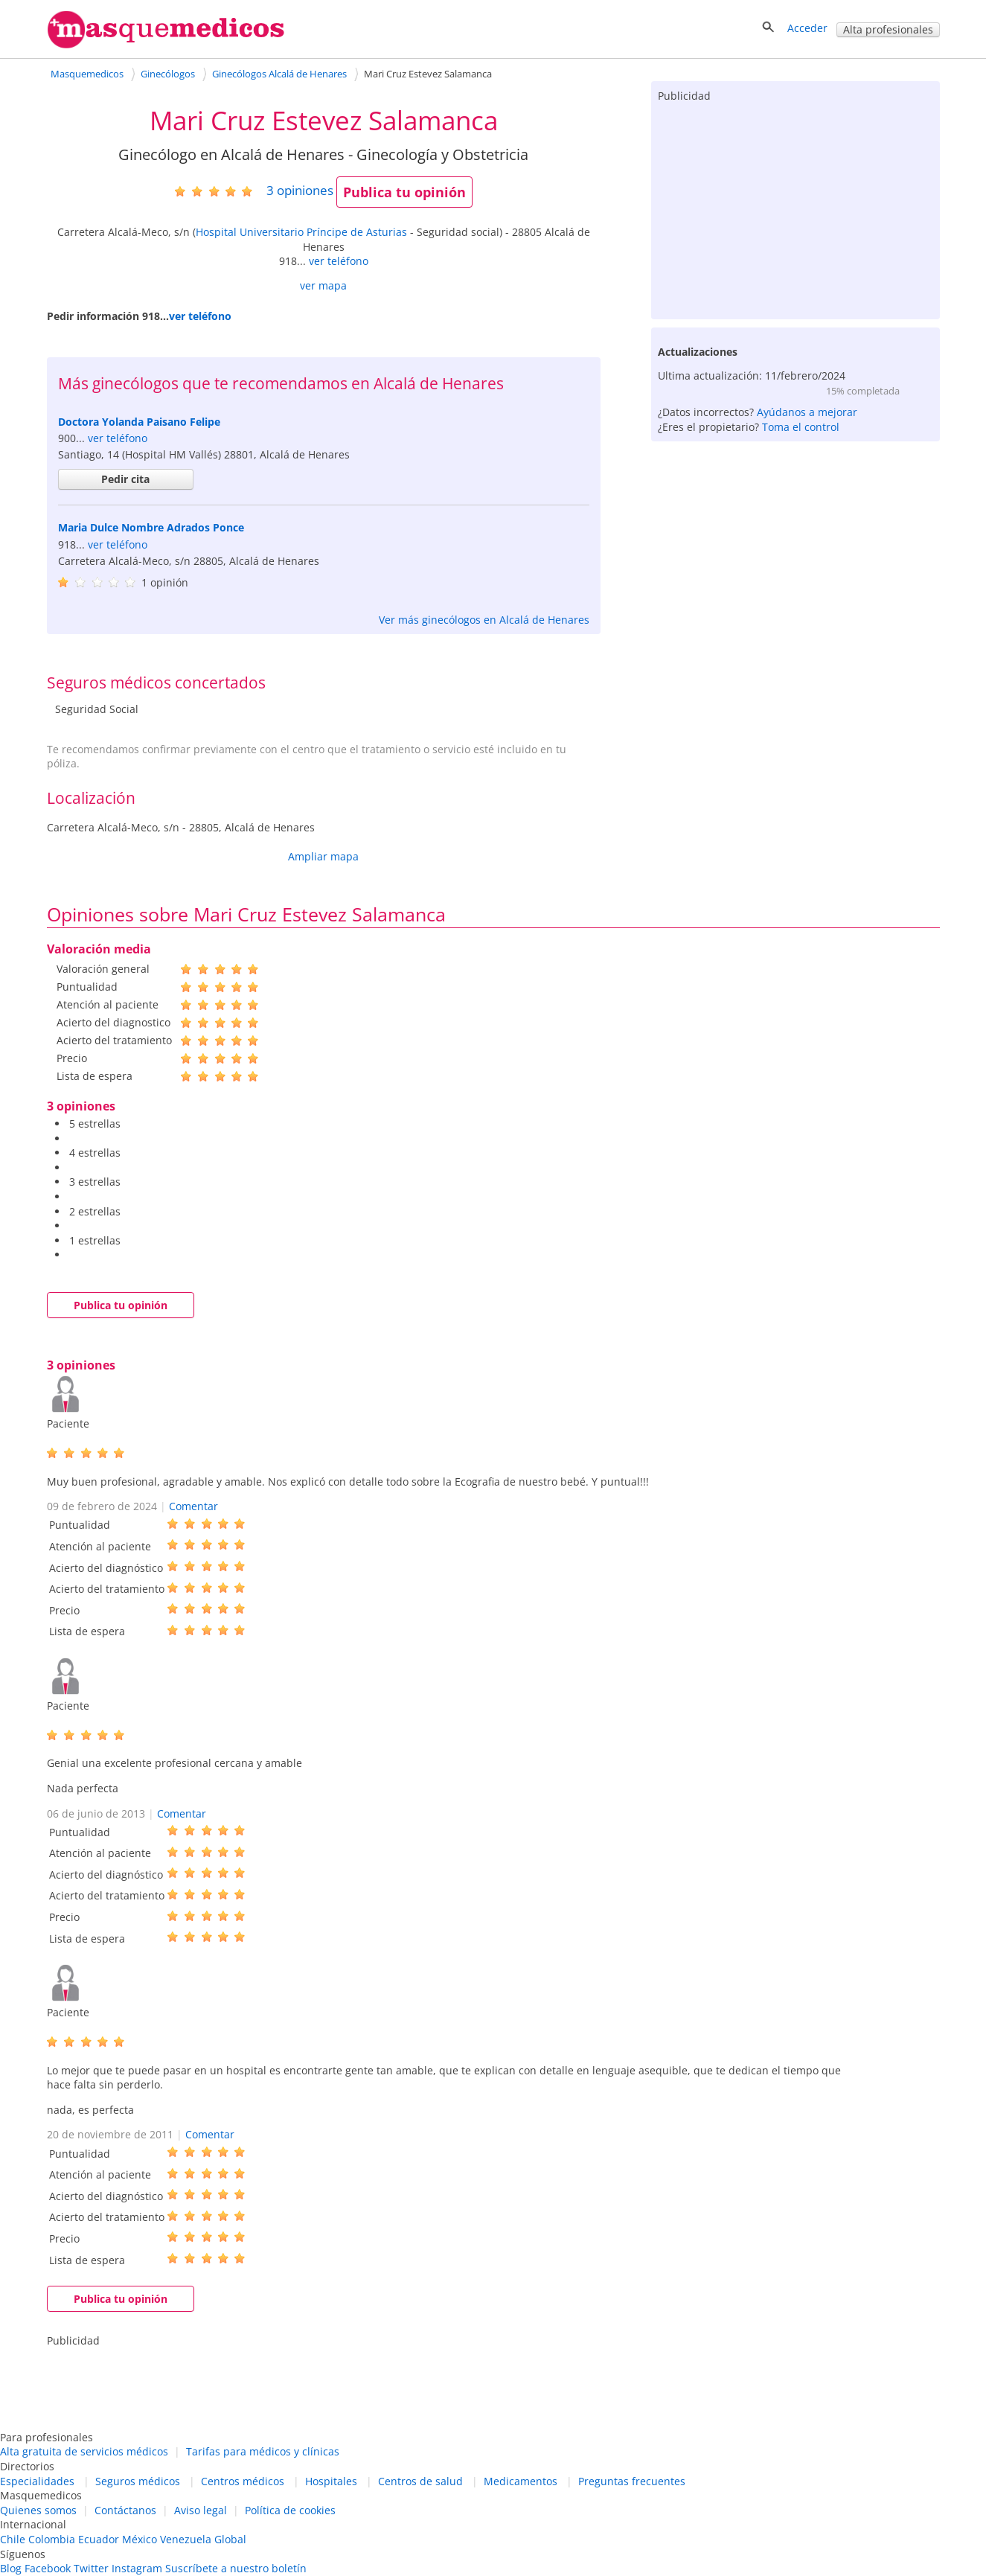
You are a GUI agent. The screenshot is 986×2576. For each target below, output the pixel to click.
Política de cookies (290, 2510)
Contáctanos (125, 2510)
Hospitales (331, 2481)
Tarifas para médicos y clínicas (262, 2451)
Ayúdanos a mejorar (807, 412)
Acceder (807, 28)
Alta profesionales (888, 29)
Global (230, 2539)
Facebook (48, 2568)
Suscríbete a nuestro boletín (236, 2568)
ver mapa (323, 285)
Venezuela (185, 2539)
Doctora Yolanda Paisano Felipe (139, 422)
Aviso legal (200, 2510)
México (139, 2539)
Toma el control (800, 427)
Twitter (91, 2568)
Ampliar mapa (323, 856)
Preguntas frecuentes (631, 2481)
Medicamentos (520, 2481)
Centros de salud (420, 2481)
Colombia (51, 2539)
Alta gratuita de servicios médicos (84, 2451)
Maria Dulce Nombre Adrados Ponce (151, 527)
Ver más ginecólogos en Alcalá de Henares (484, 620)
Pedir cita (125, 479)
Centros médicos (242, 2481)
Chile (12, 2539)
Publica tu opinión (404, 192)
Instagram (137, 2568)
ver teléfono (338, 261)
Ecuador (98, 2539)
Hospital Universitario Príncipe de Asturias (301, 232)
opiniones (299, 190)
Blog (11, 2568)
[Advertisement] (795, 207)
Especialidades (37, 2481)
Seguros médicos (137, 2481)
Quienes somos (38, 2510)
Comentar (193, 1506)
